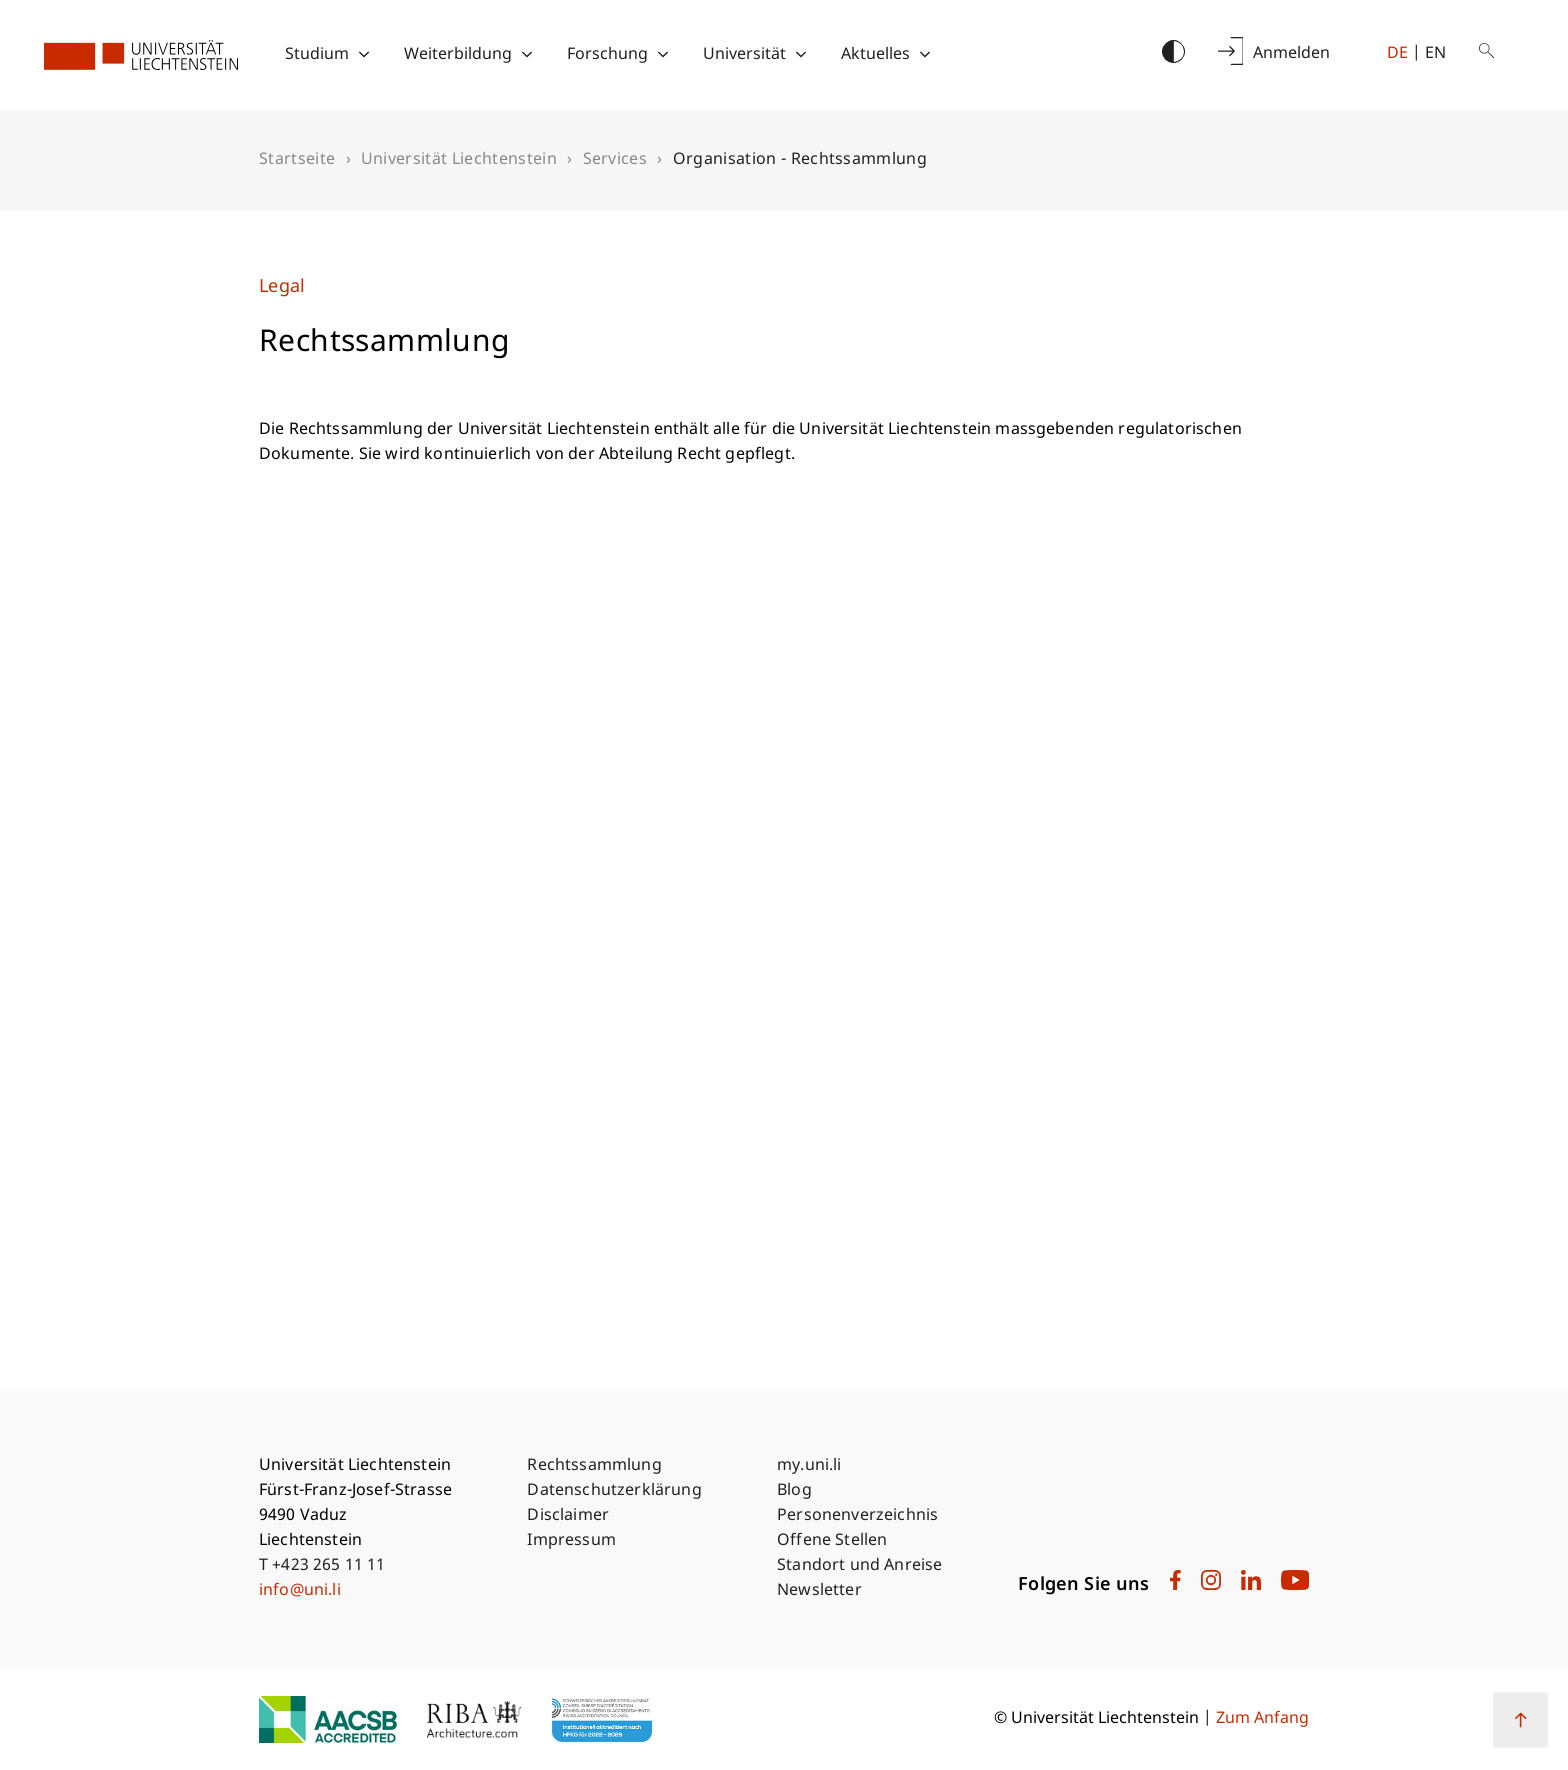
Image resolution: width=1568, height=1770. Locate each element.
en (1435, 54)
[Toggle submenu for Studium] (364, 55)
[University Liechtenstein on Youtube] (1295, 1586)
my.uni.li (809, 1466)
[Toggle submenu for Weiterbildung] (527, 55)
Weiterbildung (458, 55)
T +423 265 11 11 (322, 1566)
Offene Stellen (832, 1541)
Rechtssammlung (594, 1466)
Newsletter (819, 1591)
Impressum (571, 1541)
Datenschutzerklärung (614, 1491)
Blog (794, 1491)
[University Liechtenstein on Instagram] (1211, 1586)
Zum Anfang (1262, 1719)
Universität (744, 55)
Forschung (607, 55)
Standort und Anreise (859, 1566)
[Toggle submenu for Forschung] (663, 55)
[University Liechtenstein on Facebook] (1175, 1586)
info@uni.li (300, 1591)
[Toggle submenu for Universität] (801, 55)
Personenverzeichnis (857, 1516)
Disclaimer (568, 1516)
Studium (317, 55)
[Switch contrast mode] (1173, 53)
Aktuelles (875, 55)
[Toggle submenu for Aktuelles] (925, 55)
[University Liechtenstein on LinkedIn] (1251, 1586)
